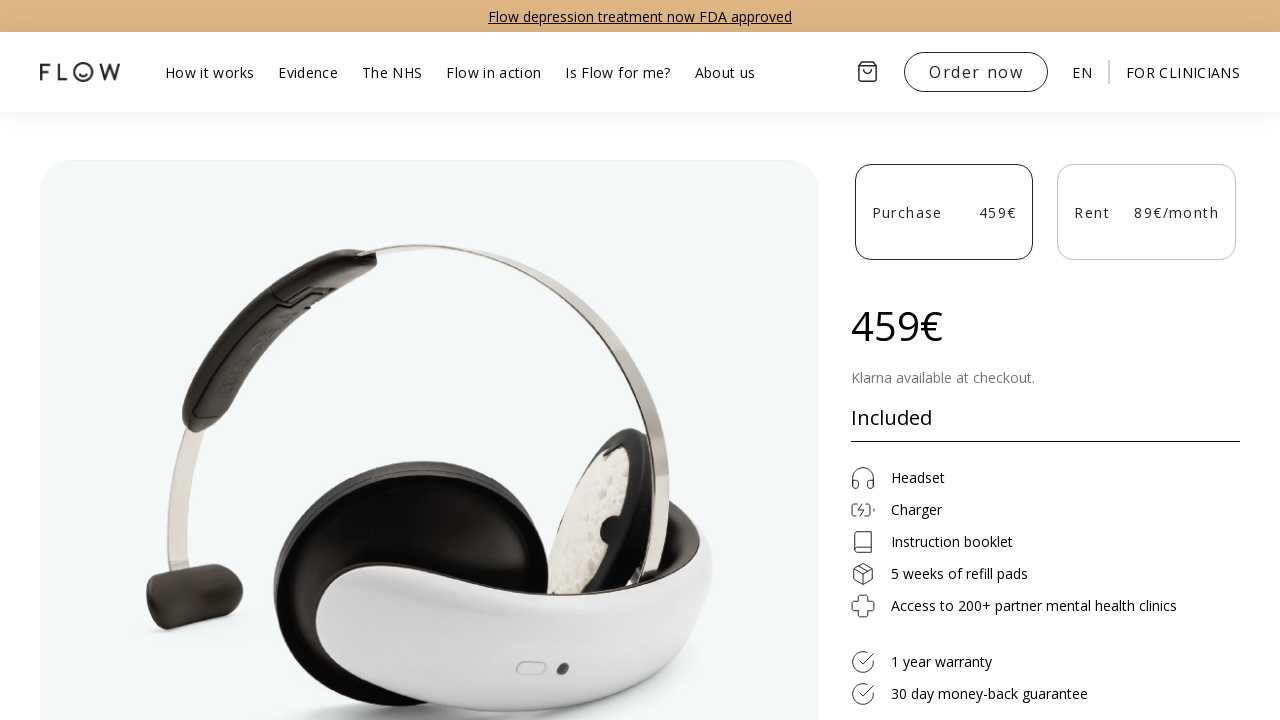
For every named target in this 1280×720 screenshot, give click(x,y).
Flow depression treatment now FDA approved (640, 16)
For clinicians (1183, 72)
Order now (976, 72)
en (1082, 72)
